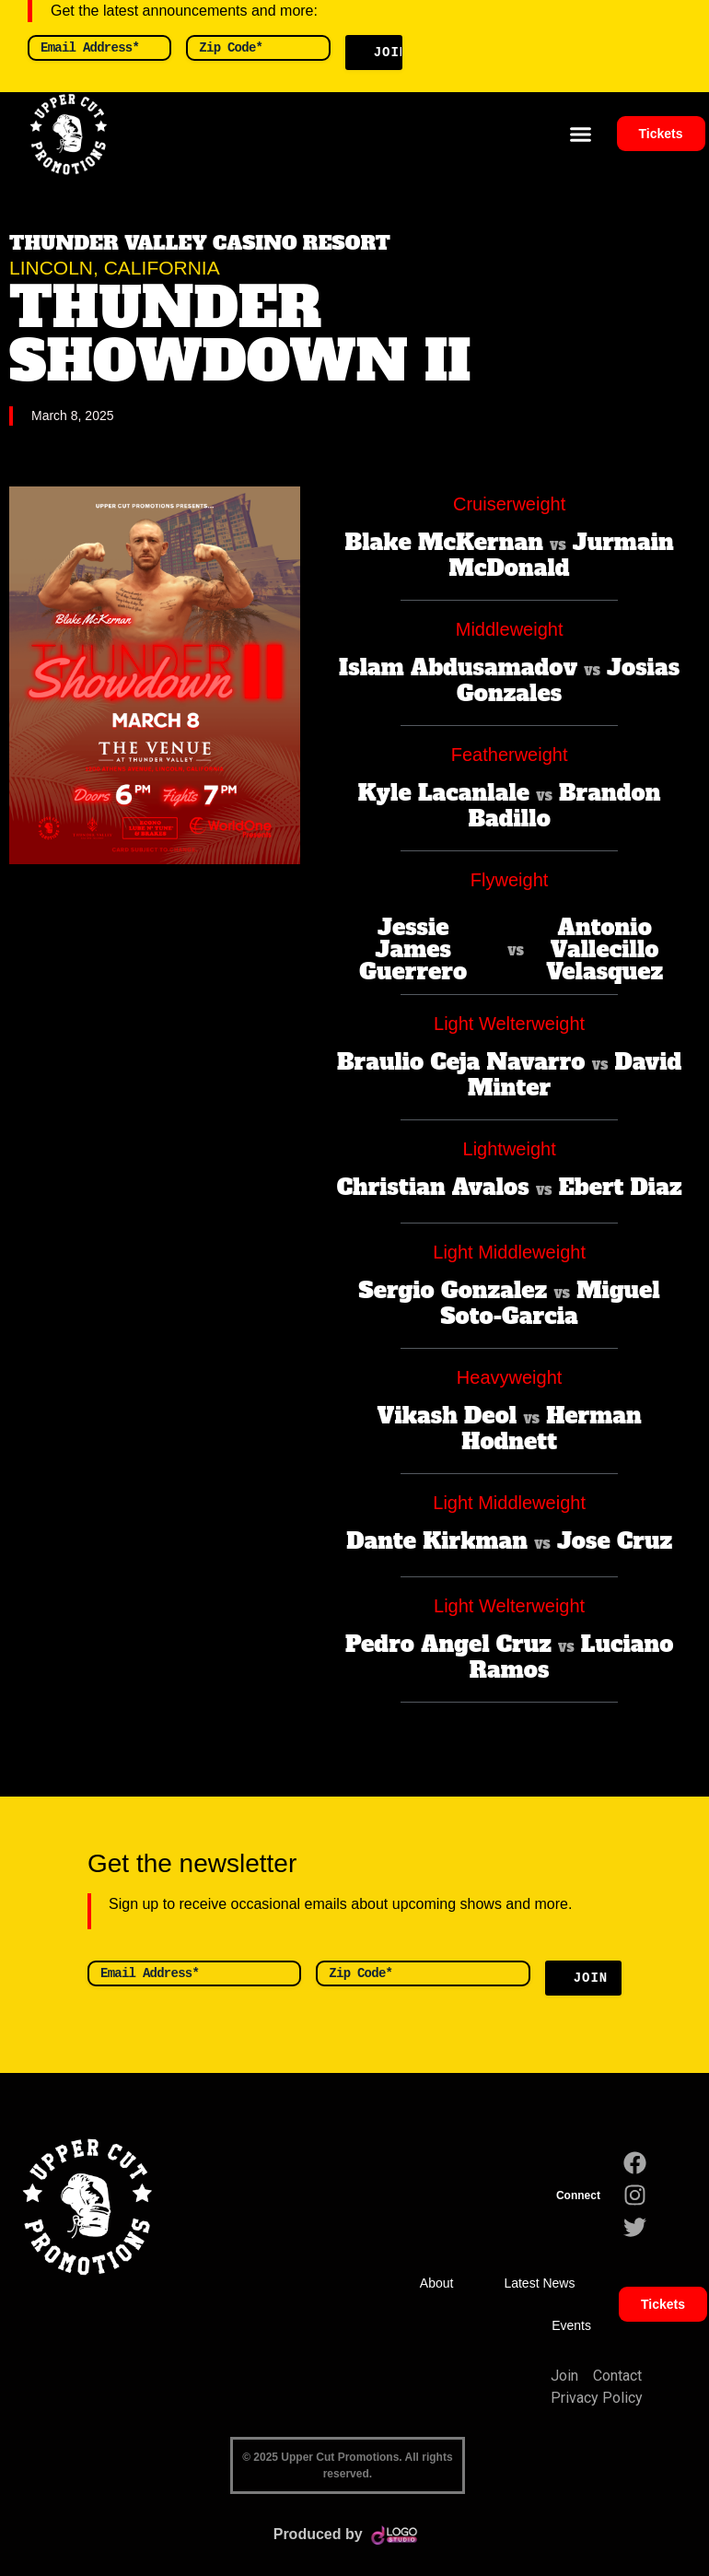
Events (571, 2325)
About (437, 2283)
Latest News (539, 2283)
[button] (581, 134)
